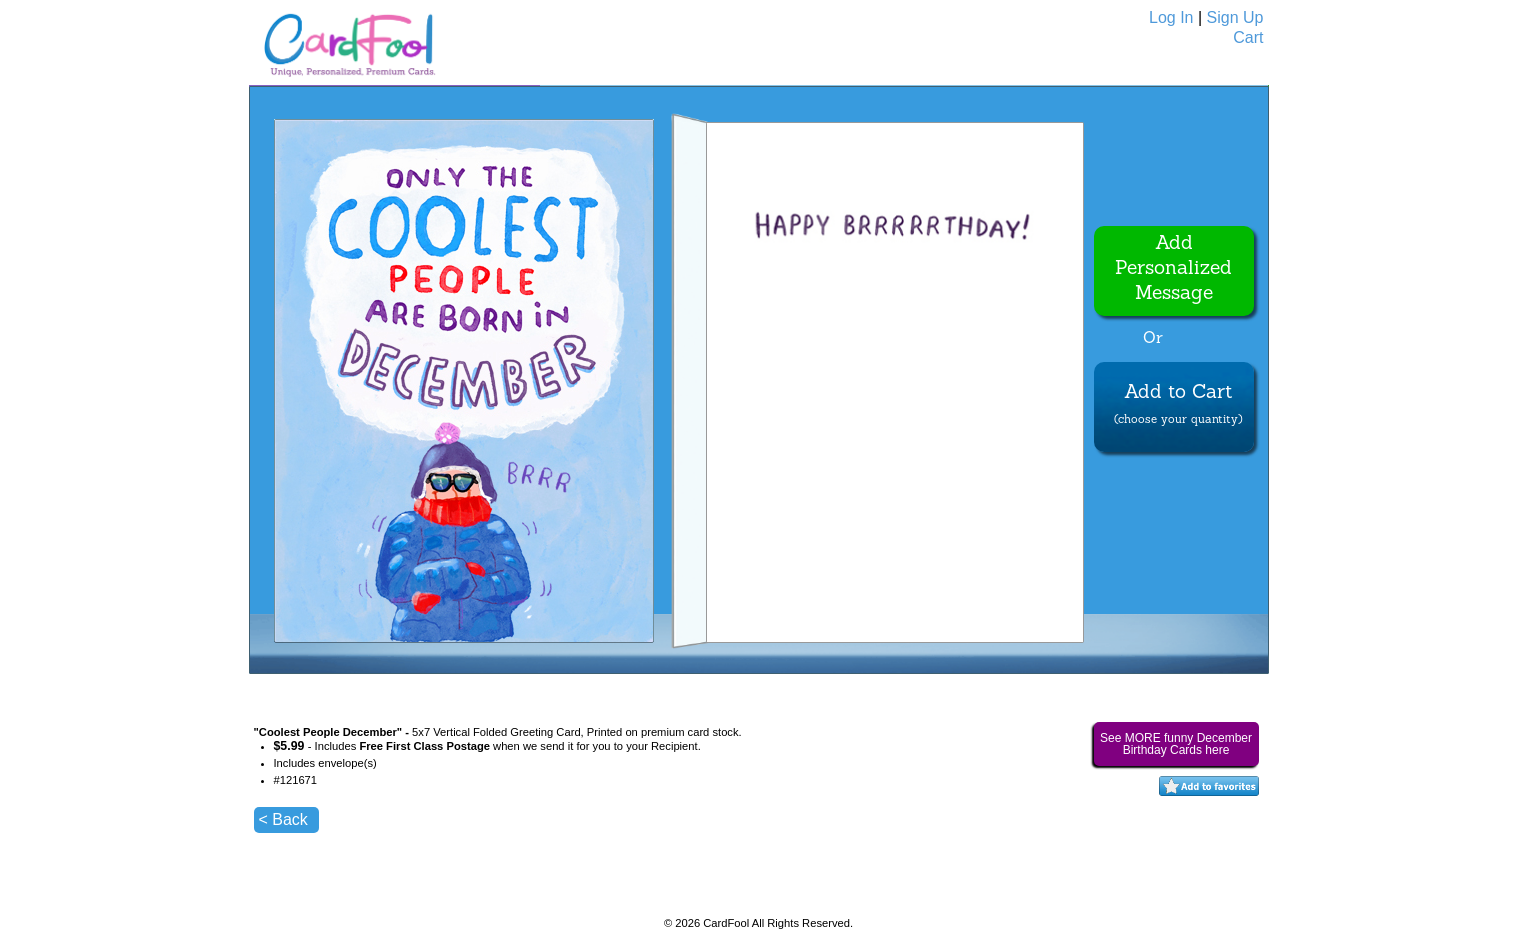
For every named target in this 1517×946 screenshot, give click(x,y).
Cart (1248, 37)
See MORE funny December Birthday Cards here (1176, 744)
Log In (1171, 17)
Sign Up (1235, 17)
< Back (283, 819)
